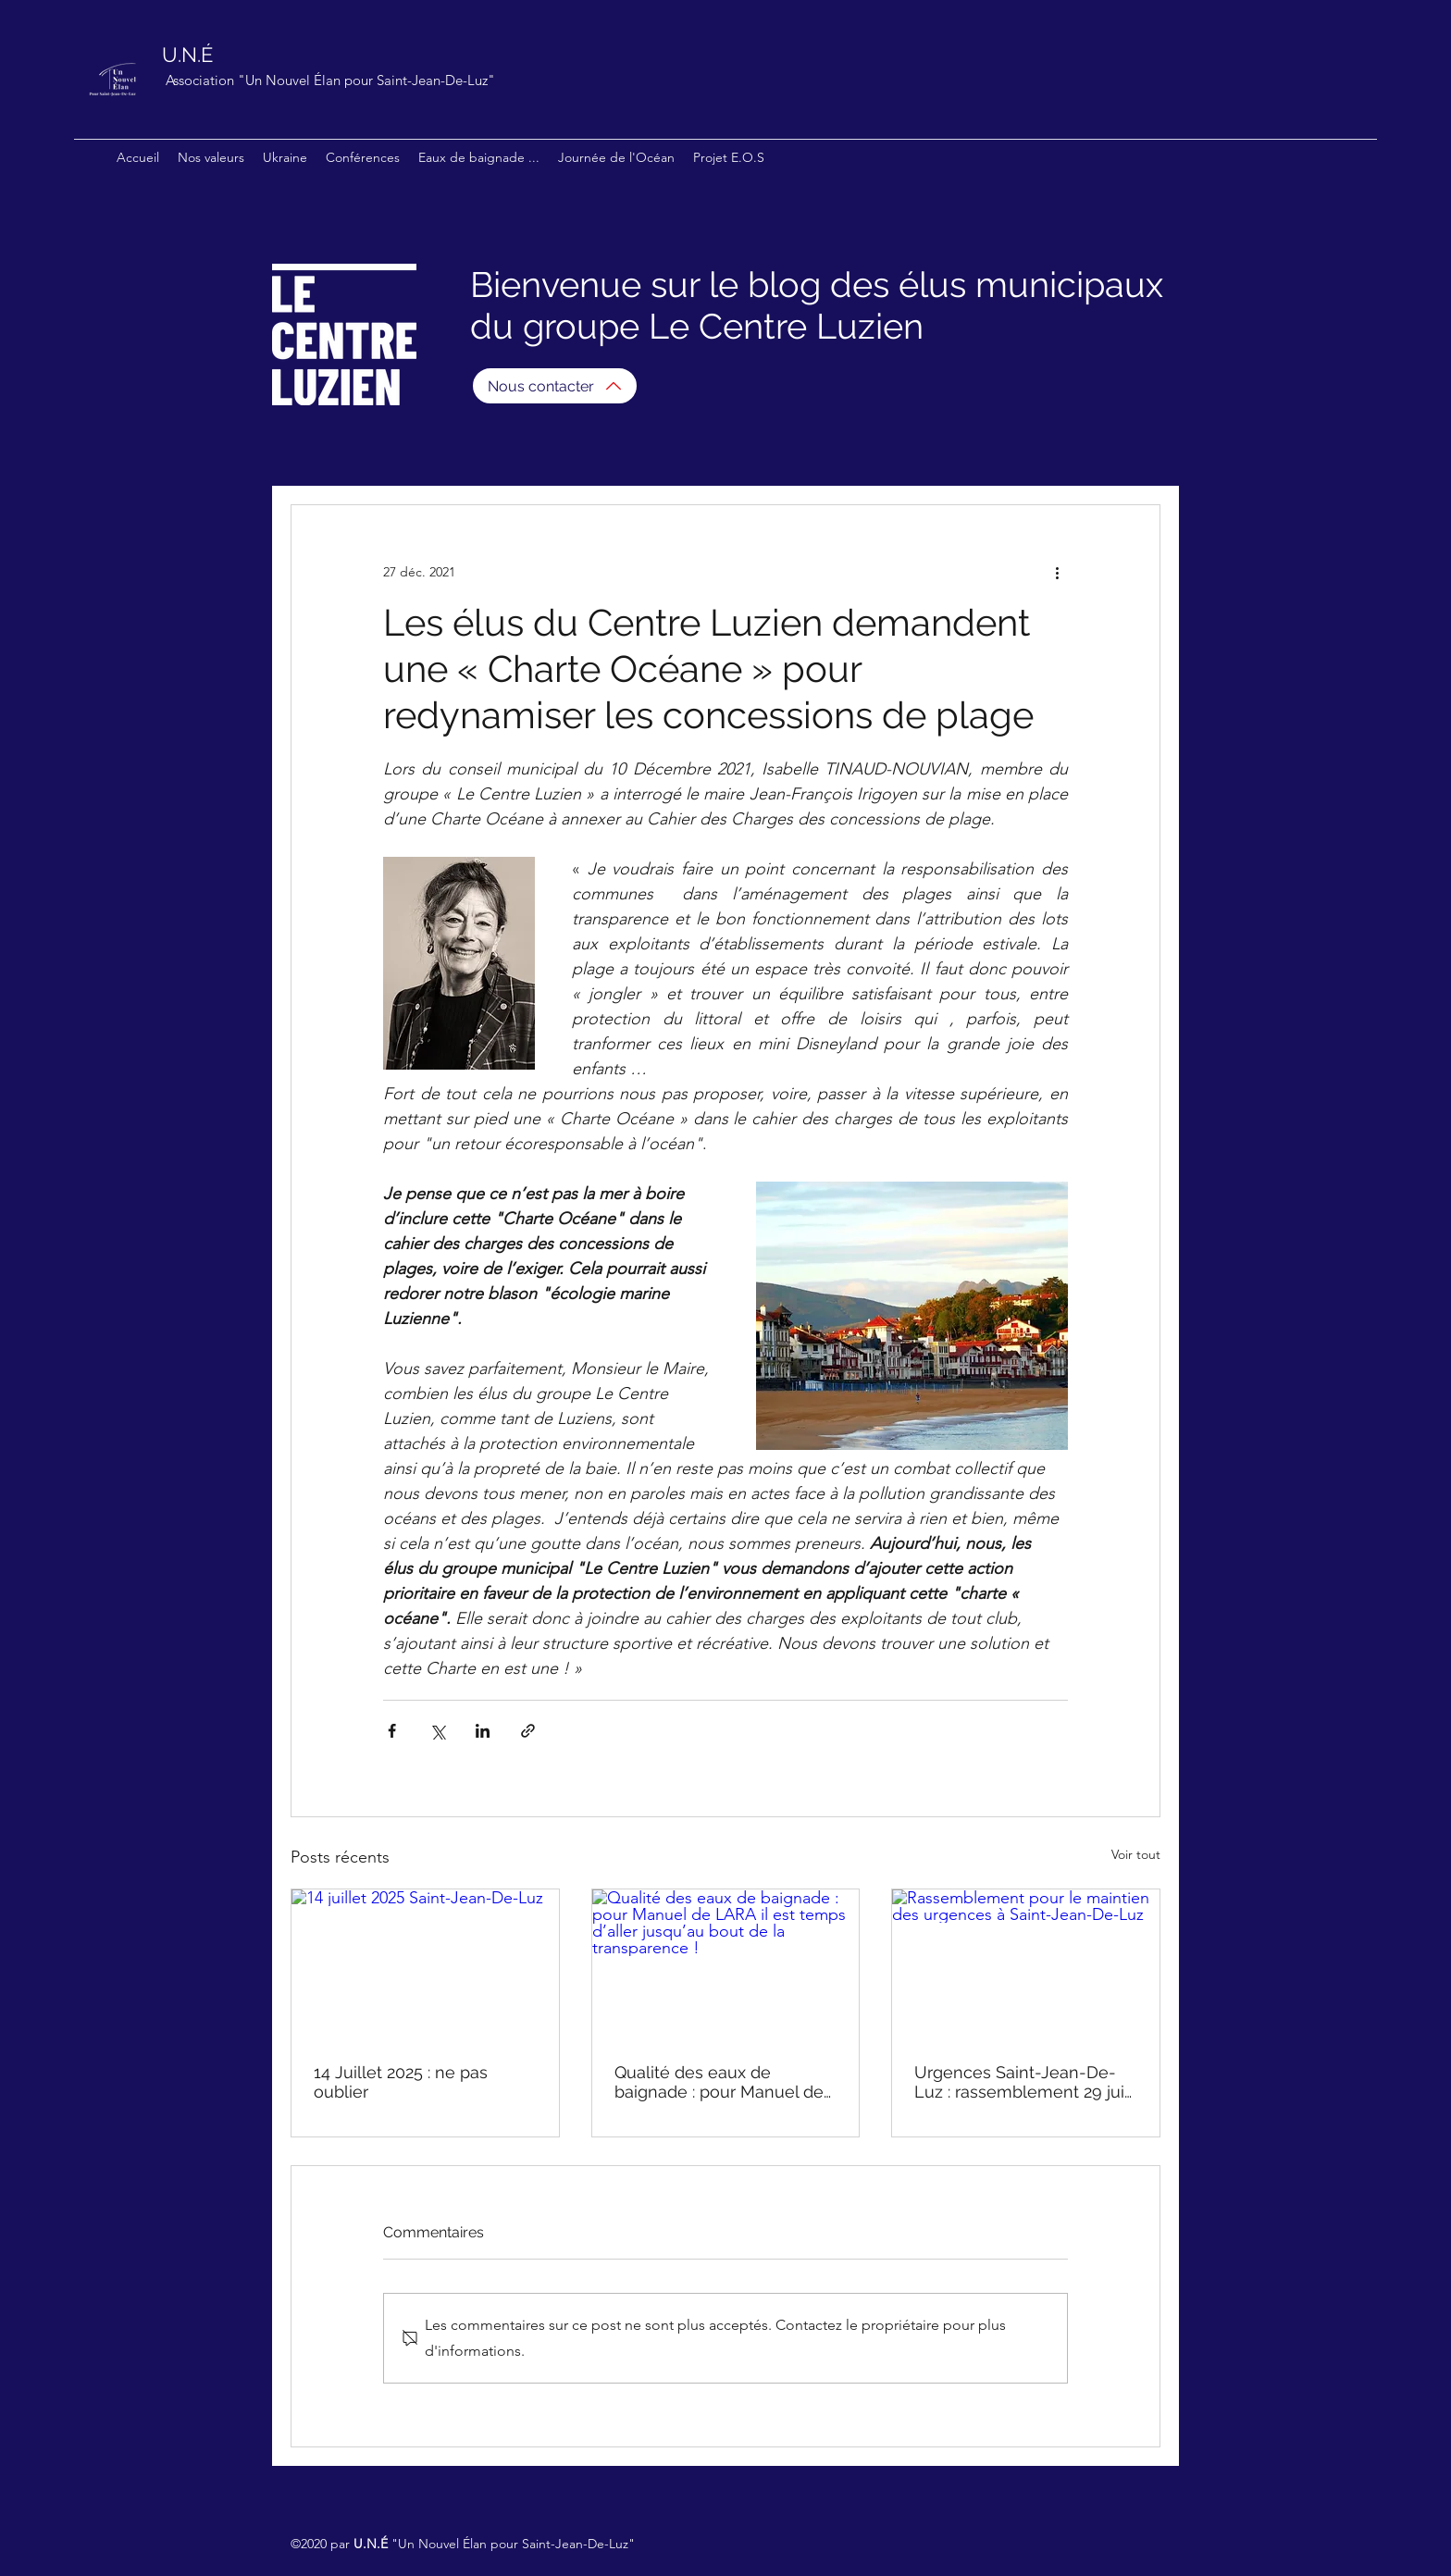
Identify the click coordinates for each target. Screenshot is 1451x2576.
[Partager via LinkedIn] (482, 1731)
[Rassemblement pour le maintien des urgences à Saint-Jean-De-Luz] (1026, 1964)
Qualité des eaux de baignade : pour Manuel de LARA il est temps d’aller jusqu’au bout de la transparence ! (719, 2081)
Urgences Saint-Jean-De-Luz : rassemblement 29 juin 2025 (1024, 2081)
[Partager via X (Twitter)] (437, 1731)
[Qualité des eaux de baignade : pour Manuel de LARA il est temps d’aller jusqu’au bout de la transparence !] (726, 1964)
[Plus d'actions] (1057, 572)
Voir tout (1135, 1854)
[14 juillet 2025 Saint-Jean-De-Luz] (425, 1964)
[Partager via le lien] (528, 1731)
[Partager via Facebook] (392, 1731)
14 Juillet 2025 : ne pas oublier (401, 2081)
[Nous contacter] (555, 385)
